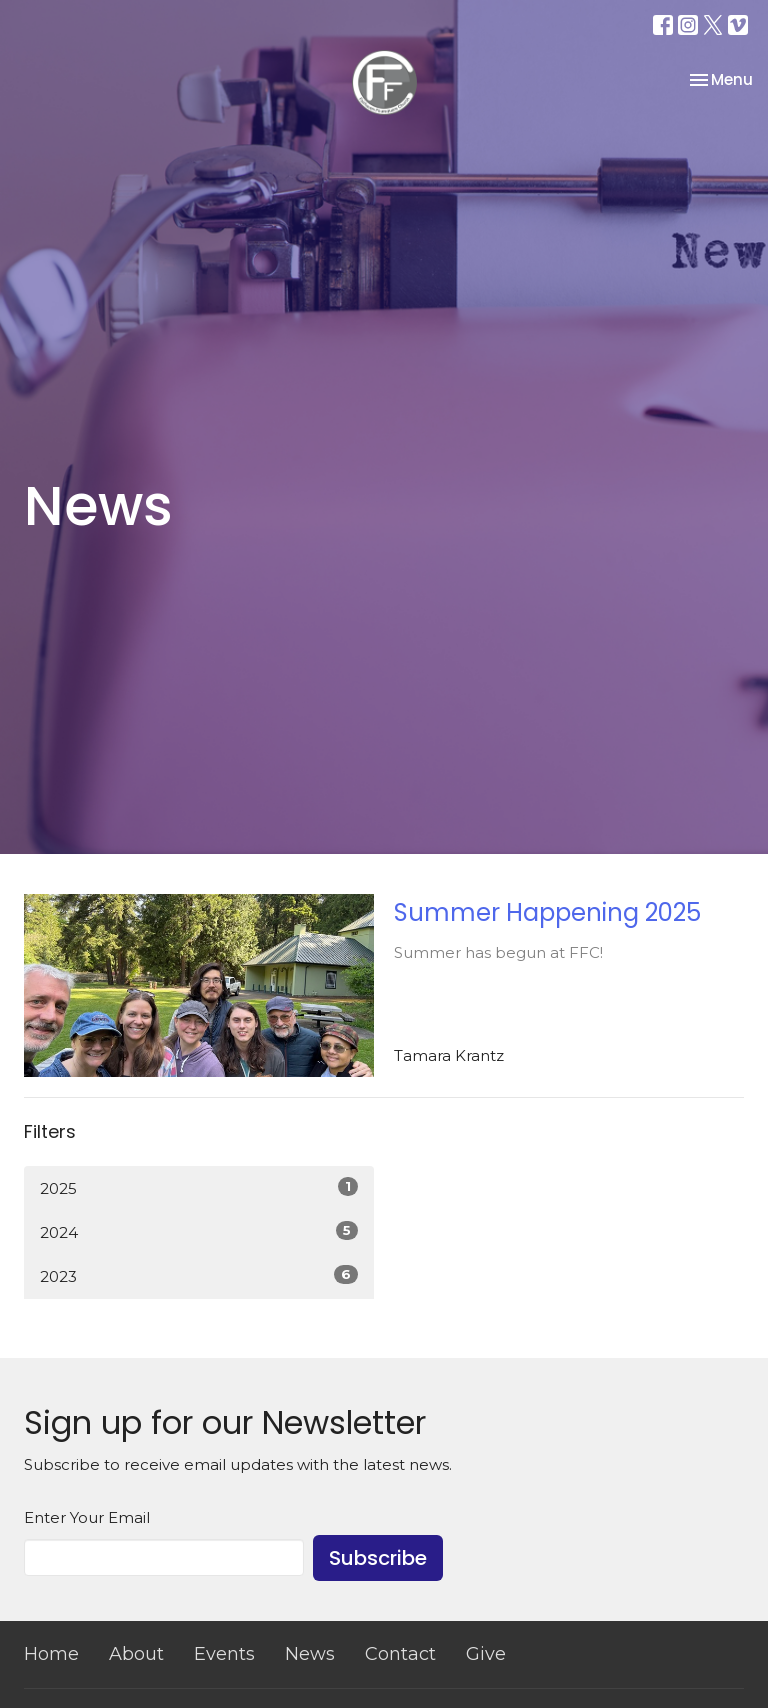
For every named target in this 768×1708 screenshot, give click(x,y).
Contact (400, 1654)
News (310, 1654)
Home (51, 1654)
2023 (199, 1275)
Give (486, 1654)
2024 (199, 1231)
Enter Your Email (87, 1517)
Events (224, 1654)
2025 (199, 1187)
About (136, 1654)
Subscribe (378, 1558)
